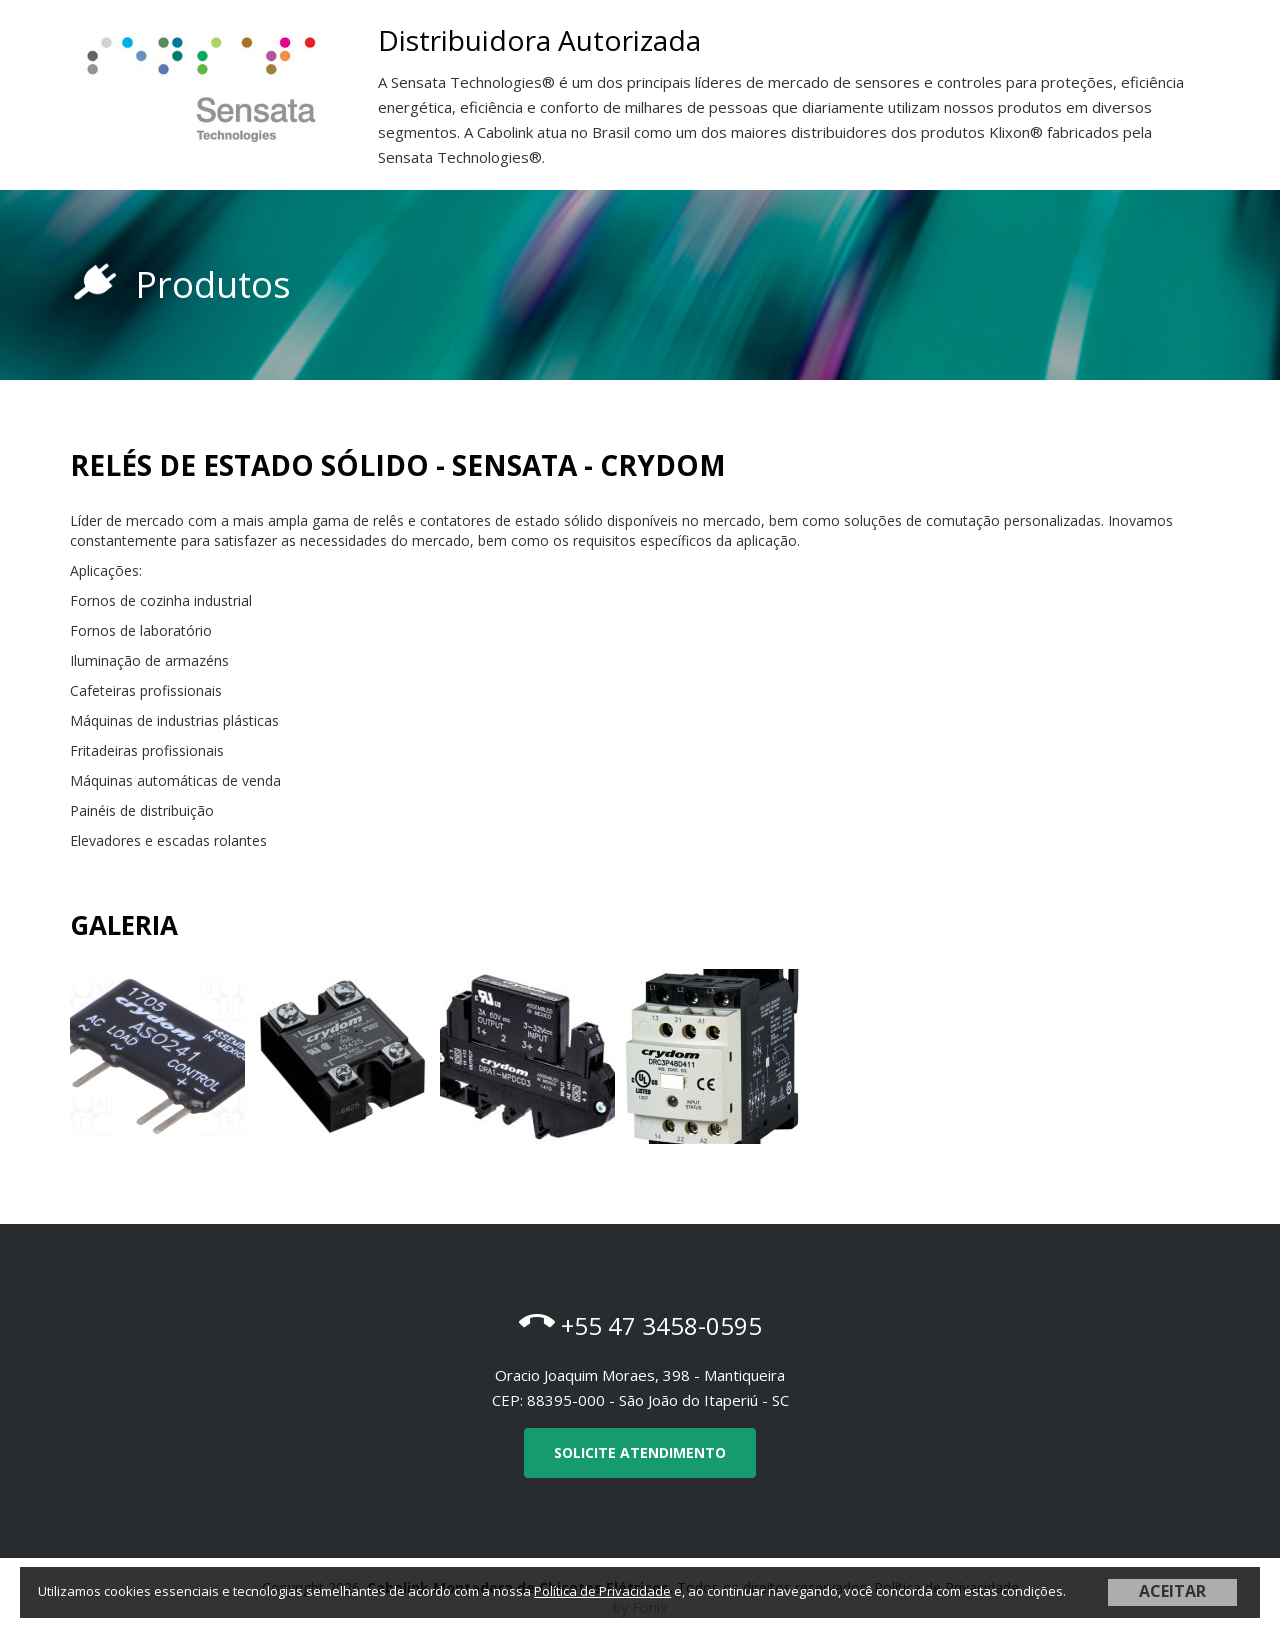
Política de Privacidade (602, 1591)
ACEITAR (1172, 1591)
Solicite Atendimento (640, 1452)
